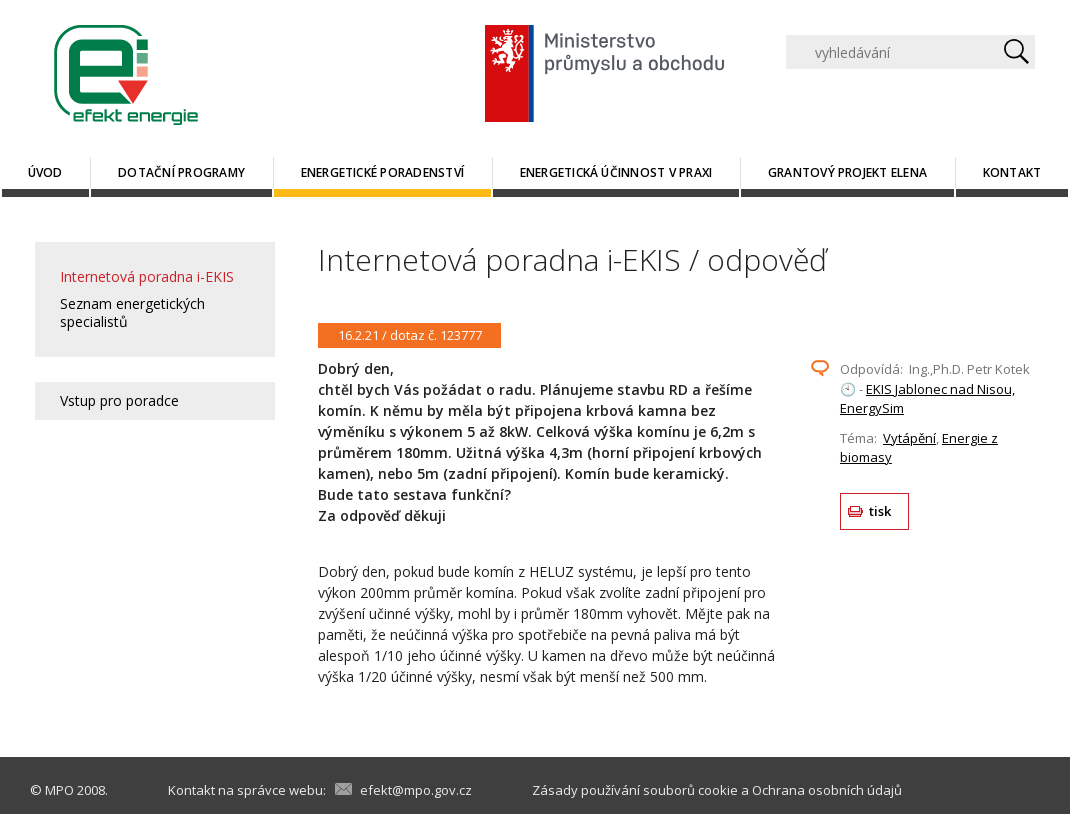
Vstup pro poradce (119, 400)
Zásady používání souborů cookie (635, 790)
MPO (59, 790)
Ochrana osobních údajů (827, 790)
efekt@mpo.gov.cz (416, 790)
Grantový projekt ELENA (847, 172)
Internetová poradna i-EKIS (147, 276)
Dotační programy (181, 172)
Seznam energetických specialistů (132, 312)
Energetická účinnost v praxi (616, 172)
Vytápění (909, 438)
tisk (880, 511)
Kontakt (1012, 172)
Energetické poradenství (383, 172)
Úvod (45, 172)
